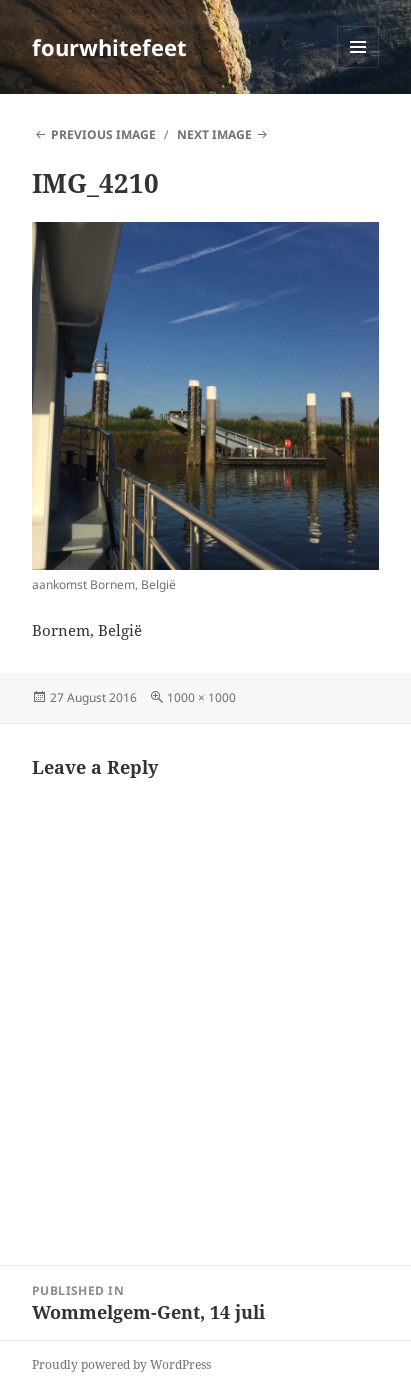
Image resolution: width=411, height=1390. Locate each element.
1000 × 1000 (201, 697)
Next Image (214, 134)
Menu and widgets (358, 67)
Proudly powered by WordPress (121, 1364)
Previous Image (103, 134)
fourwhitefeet (109, 47)
